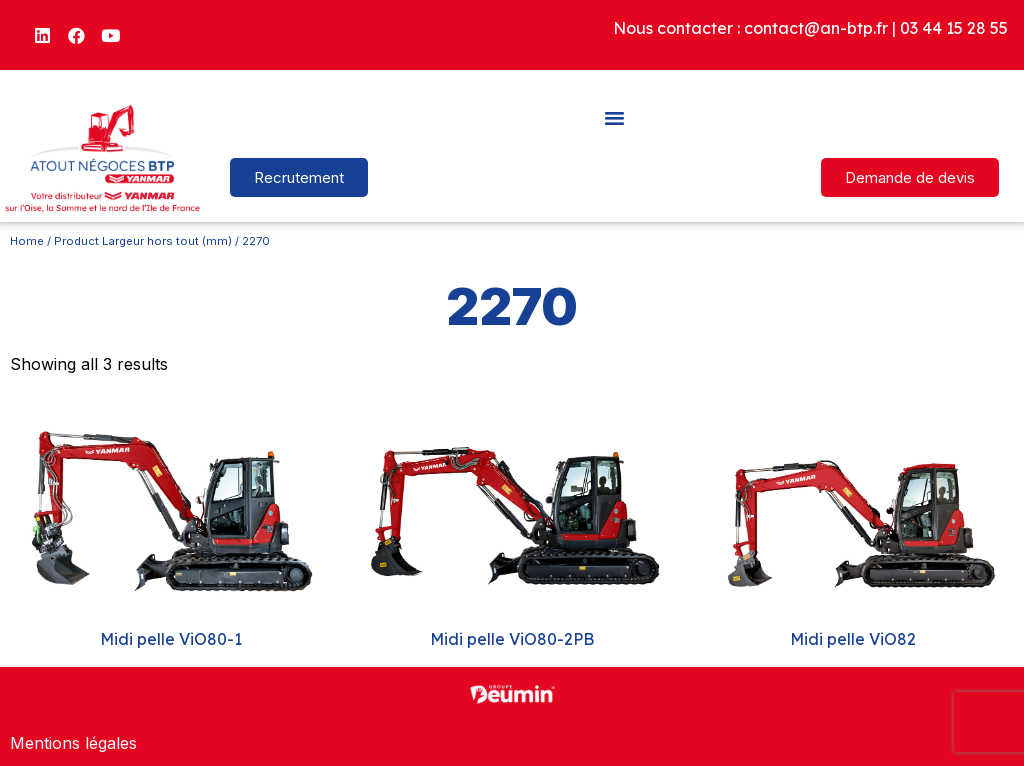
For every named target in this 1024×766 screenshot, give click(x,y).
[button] (615, 117)
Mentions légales (73, 743)
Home (27, 241)
